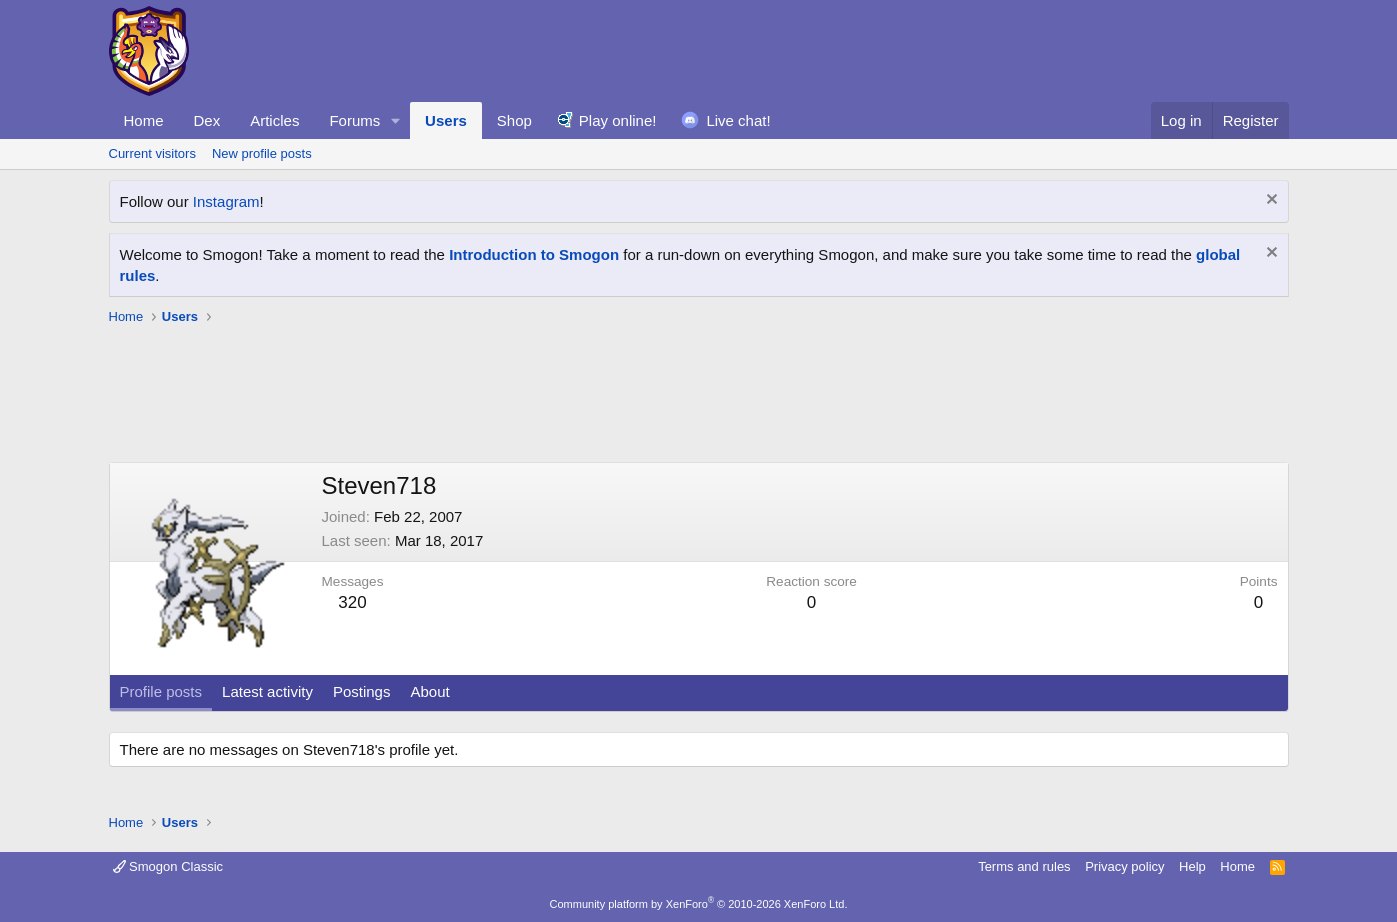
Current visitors (152, 153)
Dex (207, 120)
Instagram (226, 201)
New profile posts (262, 153)
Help (1192, 866)
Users (446, 120)
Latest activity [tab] (267, 691)
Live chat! (738, 120)
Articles (274, 120)
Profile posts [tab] (161, 691)
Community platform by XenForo (699, 904)
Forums (354, 120)
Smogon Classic (168, 866)
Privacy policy (1124, 866)
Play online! (618, 120)
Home (144, 120)
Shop (514, 120)
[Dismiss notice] (1269, 201)
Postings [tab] (362, 691)
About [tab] (429, 691)
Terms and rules (1024, 866)
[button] (396, 120)
